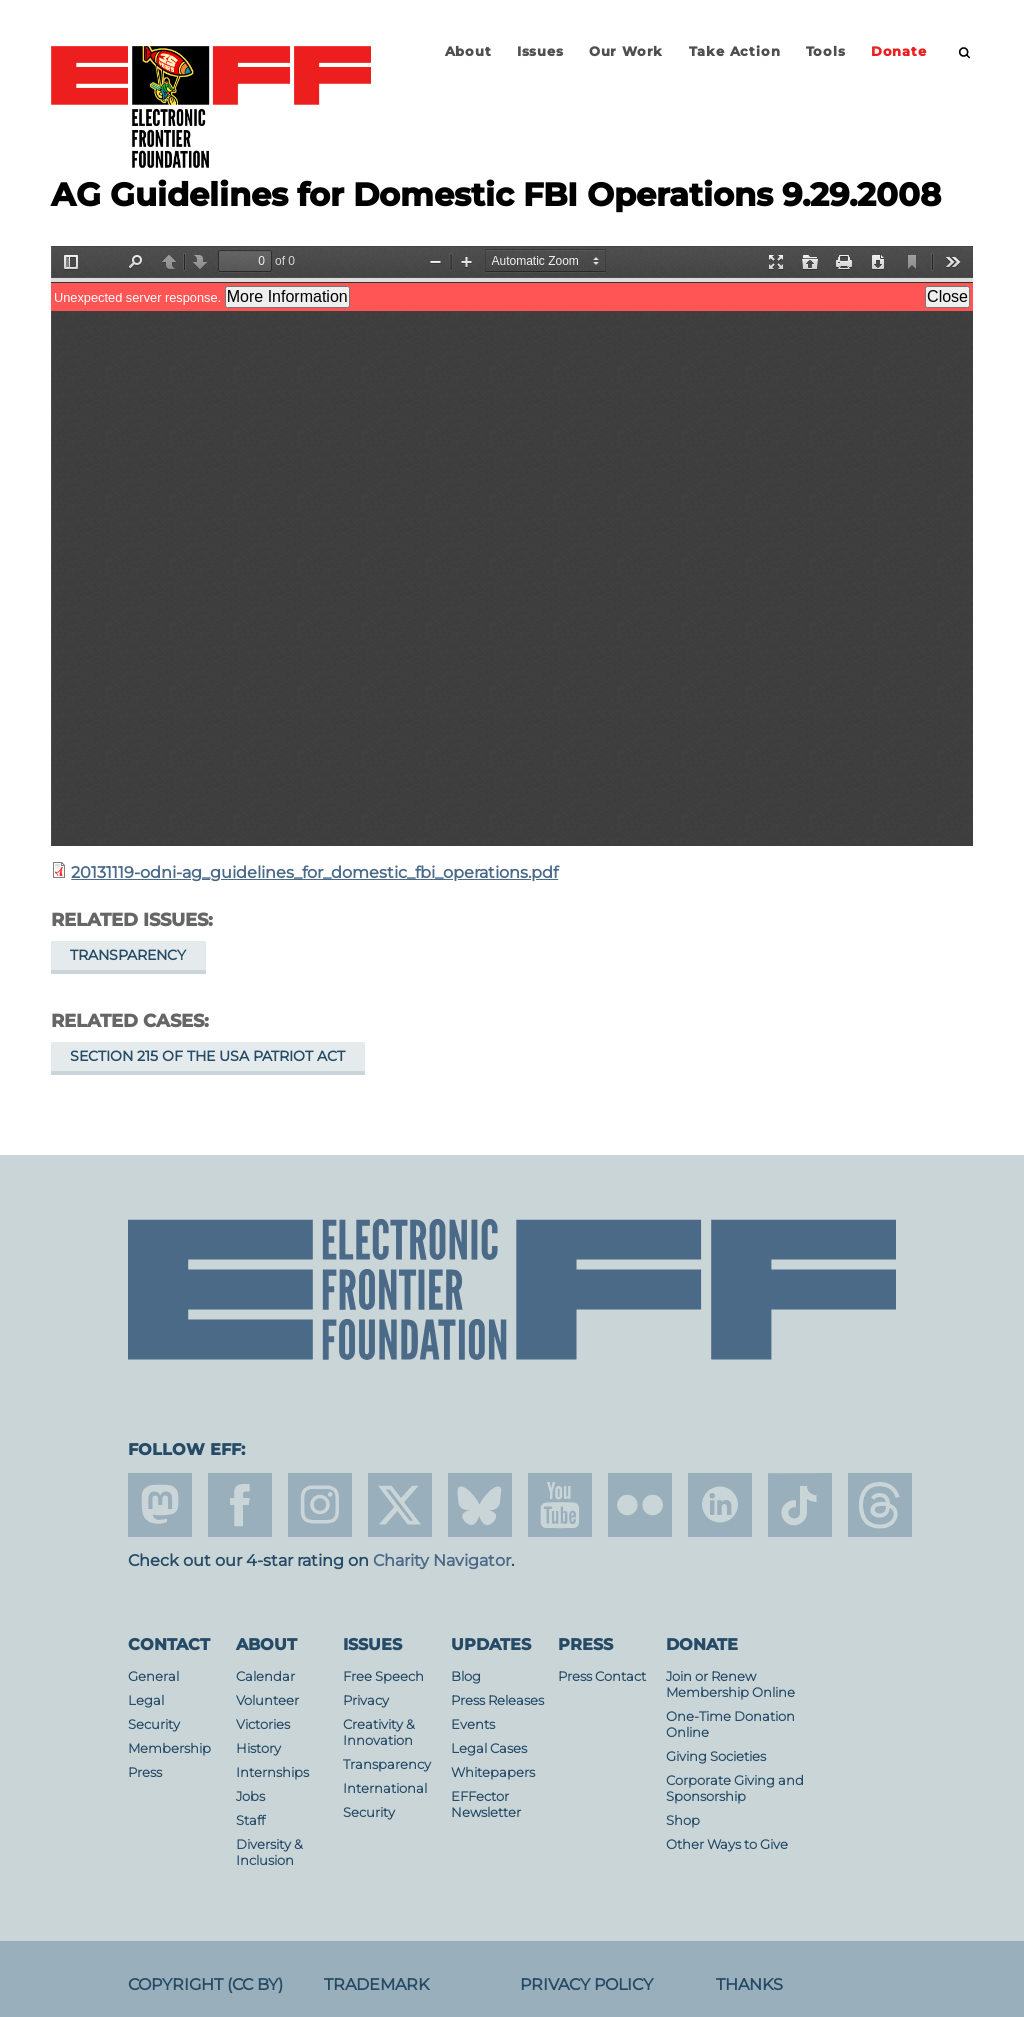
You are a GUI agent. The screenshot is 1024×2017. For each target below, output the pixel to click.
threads (880, 1505)
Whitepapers (493, 1772)
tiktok (800, 1505)
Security (154, 1724)
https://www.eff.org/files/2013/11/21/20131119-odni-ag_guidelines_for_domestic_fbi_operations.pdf (512, 546)
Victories (263, 1724)
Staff (250, 1820)
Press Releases (497, 1700)
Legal (146, 1700)
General (153, 1676)
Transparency (128, 955)
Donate (899, 51)
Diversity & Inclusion (269, 1852)
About (468, 51)
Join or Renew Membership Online (730, 1684)
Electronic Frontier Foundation (211, 108)
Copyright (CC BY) (205, 1984)
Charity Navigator (442, 1560)
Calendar (265, 1676)
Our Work (626, 51)
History (258, 1748)
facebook (240, 1505)
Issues (540, 51)
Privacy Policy (586, 1984)
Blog (466, 1676)
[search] (965, 53)
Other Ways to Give (727, 1844)
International (385, 1788)
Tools (826, 51)
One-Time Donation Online (730, 1724)
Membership (169, 1748)
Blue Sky (480, 1505)
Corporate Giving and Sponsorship (735, 1788)
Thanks (749, 1984)
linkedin (720, 1505)
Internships (272, 1772)
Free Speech (383, 1676)
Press (145, 1772)
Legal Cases (489, 1748)
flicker (640, 1505)
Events (473, 1724)
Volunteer (267, 1700)
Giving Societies (716, 1756)
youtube (560, 1505)
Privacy (366, 1700)
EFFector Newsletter (486, 1804)
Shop (683, 1820)
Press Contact (602, 1676)
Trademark (376, 1984)
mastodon (160, 1505)
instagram (320, 1505)
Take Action (735, 51)
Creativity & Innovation (379, 1732)
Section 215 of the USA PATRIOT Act (207, 1056)
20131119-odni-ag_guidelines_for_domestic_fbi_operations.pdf (314, 872)
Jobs (250, 1796)
